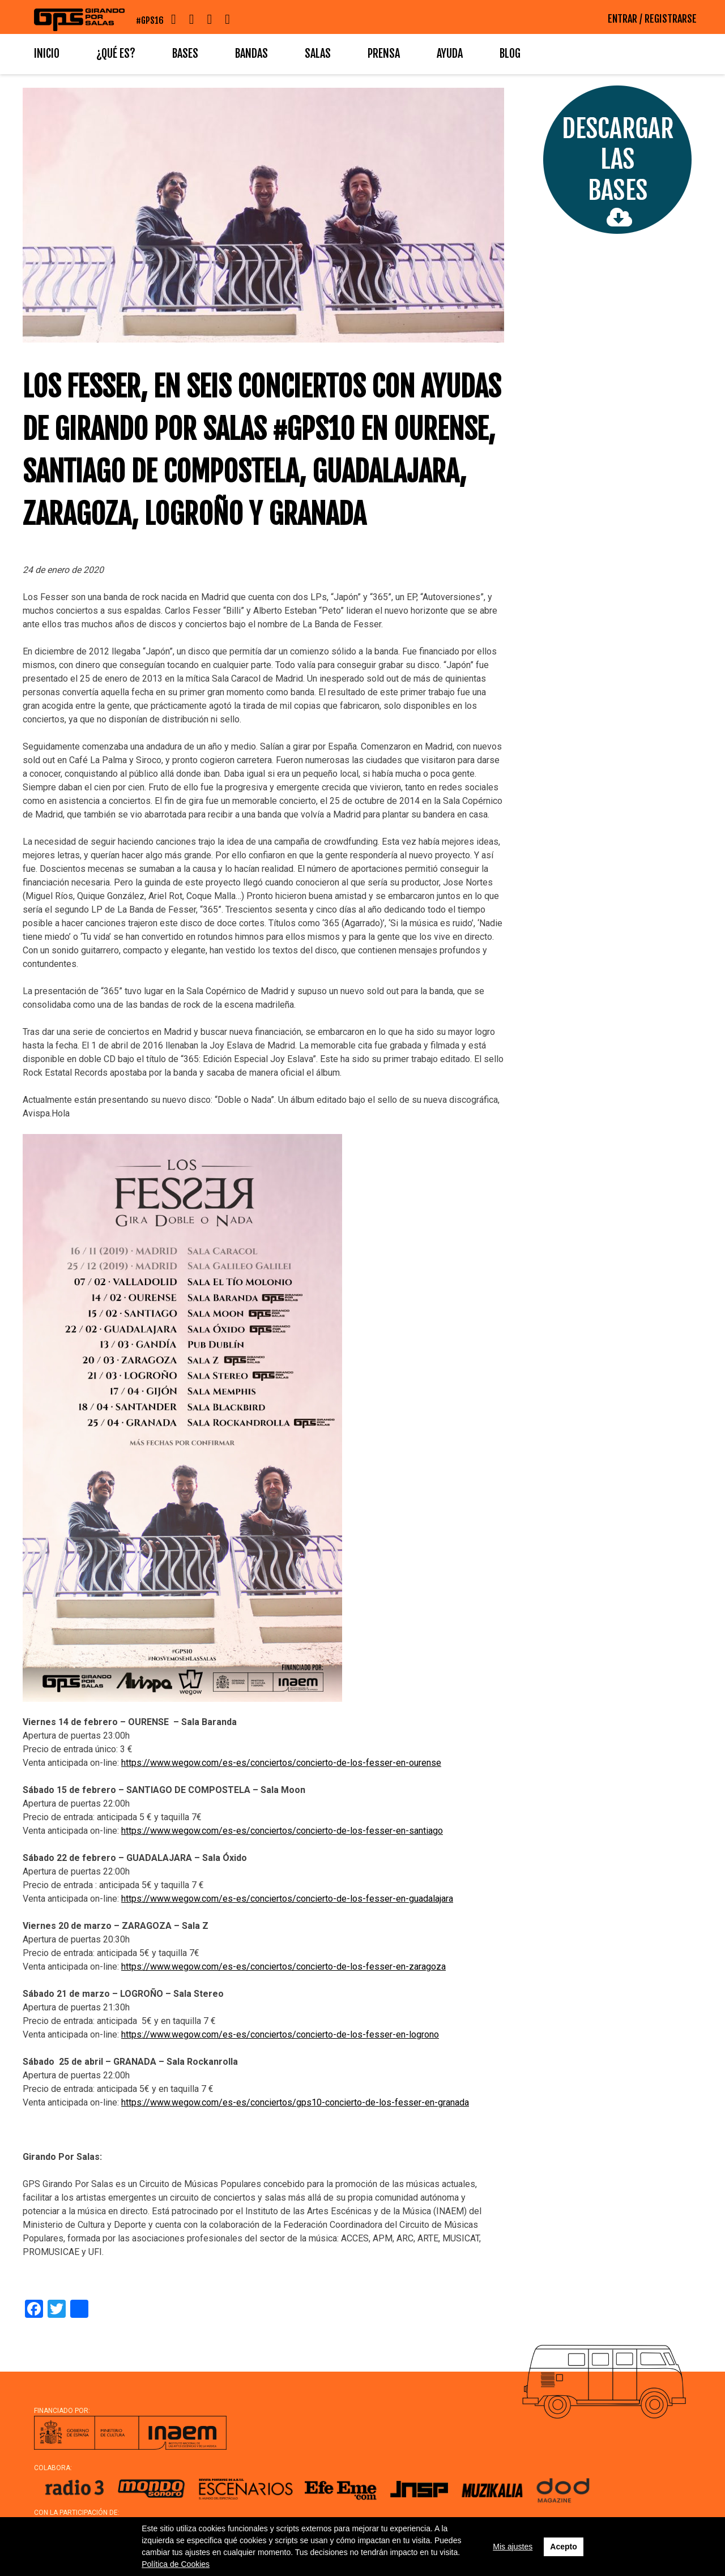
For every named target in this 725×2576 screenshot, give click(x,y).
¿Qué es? (115, 53)
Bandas (251, 53)
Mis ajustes (512, 2546)
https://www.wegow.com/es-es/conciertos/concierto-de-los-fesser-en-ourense (281, 1762)
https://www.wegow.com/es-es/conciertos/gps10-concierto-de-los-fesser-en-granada (295, 2102)
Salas (318, 53)
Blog (510, 53)
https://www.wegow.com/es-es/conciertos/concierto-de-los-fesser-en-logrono (280, 2034)
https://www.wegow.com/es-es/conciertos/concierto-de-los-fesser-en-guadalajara (287, 1898)
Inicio (46, 53)
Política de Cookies (176, 2564)
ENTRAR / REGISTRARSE (652, 18)
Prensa (384, 53)
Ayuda (450, 53)
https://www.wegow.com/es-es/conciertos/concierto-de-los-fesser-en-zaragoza (283, 1966)
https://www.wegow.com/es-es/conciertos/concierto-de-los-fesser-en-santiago (282, 1830)
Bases (185, 53)
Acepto (563, 2546)
